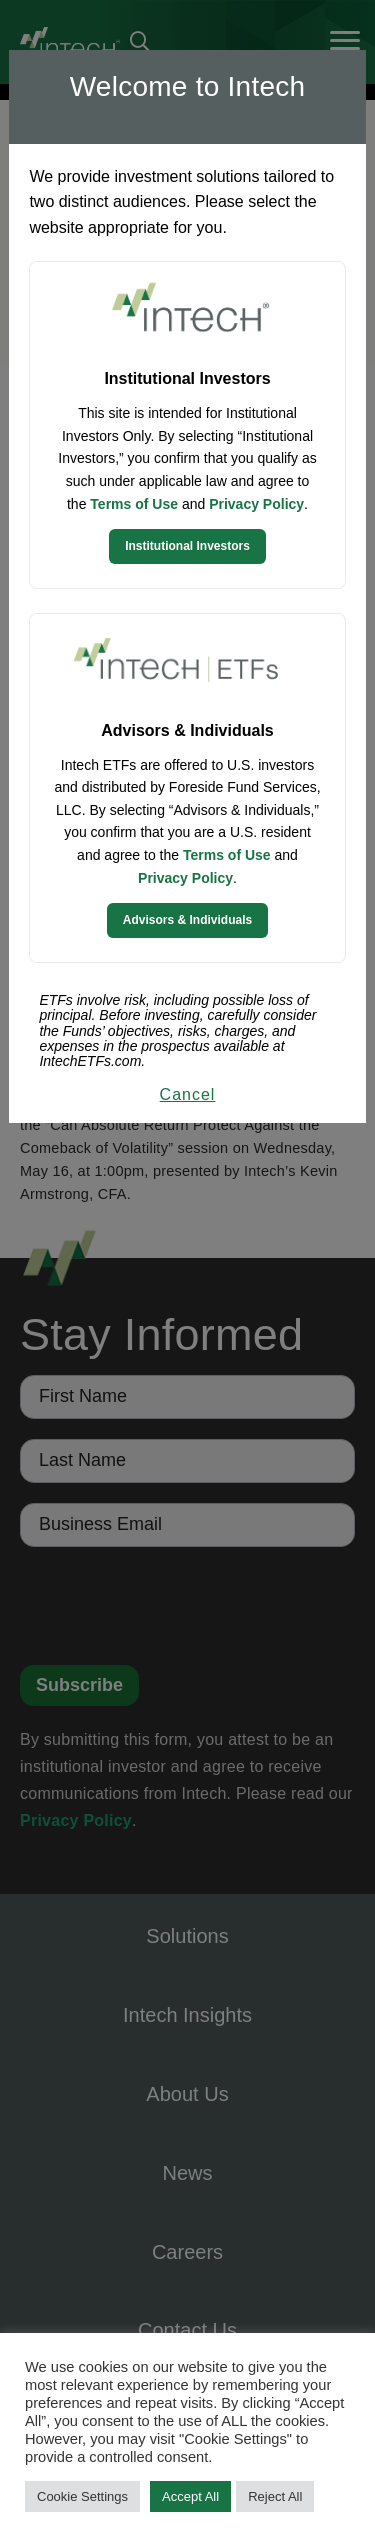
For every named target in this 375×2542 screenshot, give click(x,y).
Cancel (188, 1094)
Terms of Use (134, 504)
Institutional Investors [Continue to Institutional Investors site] (187, 546)
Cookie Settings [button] (82, 2496)
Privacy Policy (256, 504)
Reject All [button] (275, 2496)
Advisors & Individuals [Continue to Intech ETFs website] (187, 920)
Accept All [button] (190, 2496)
